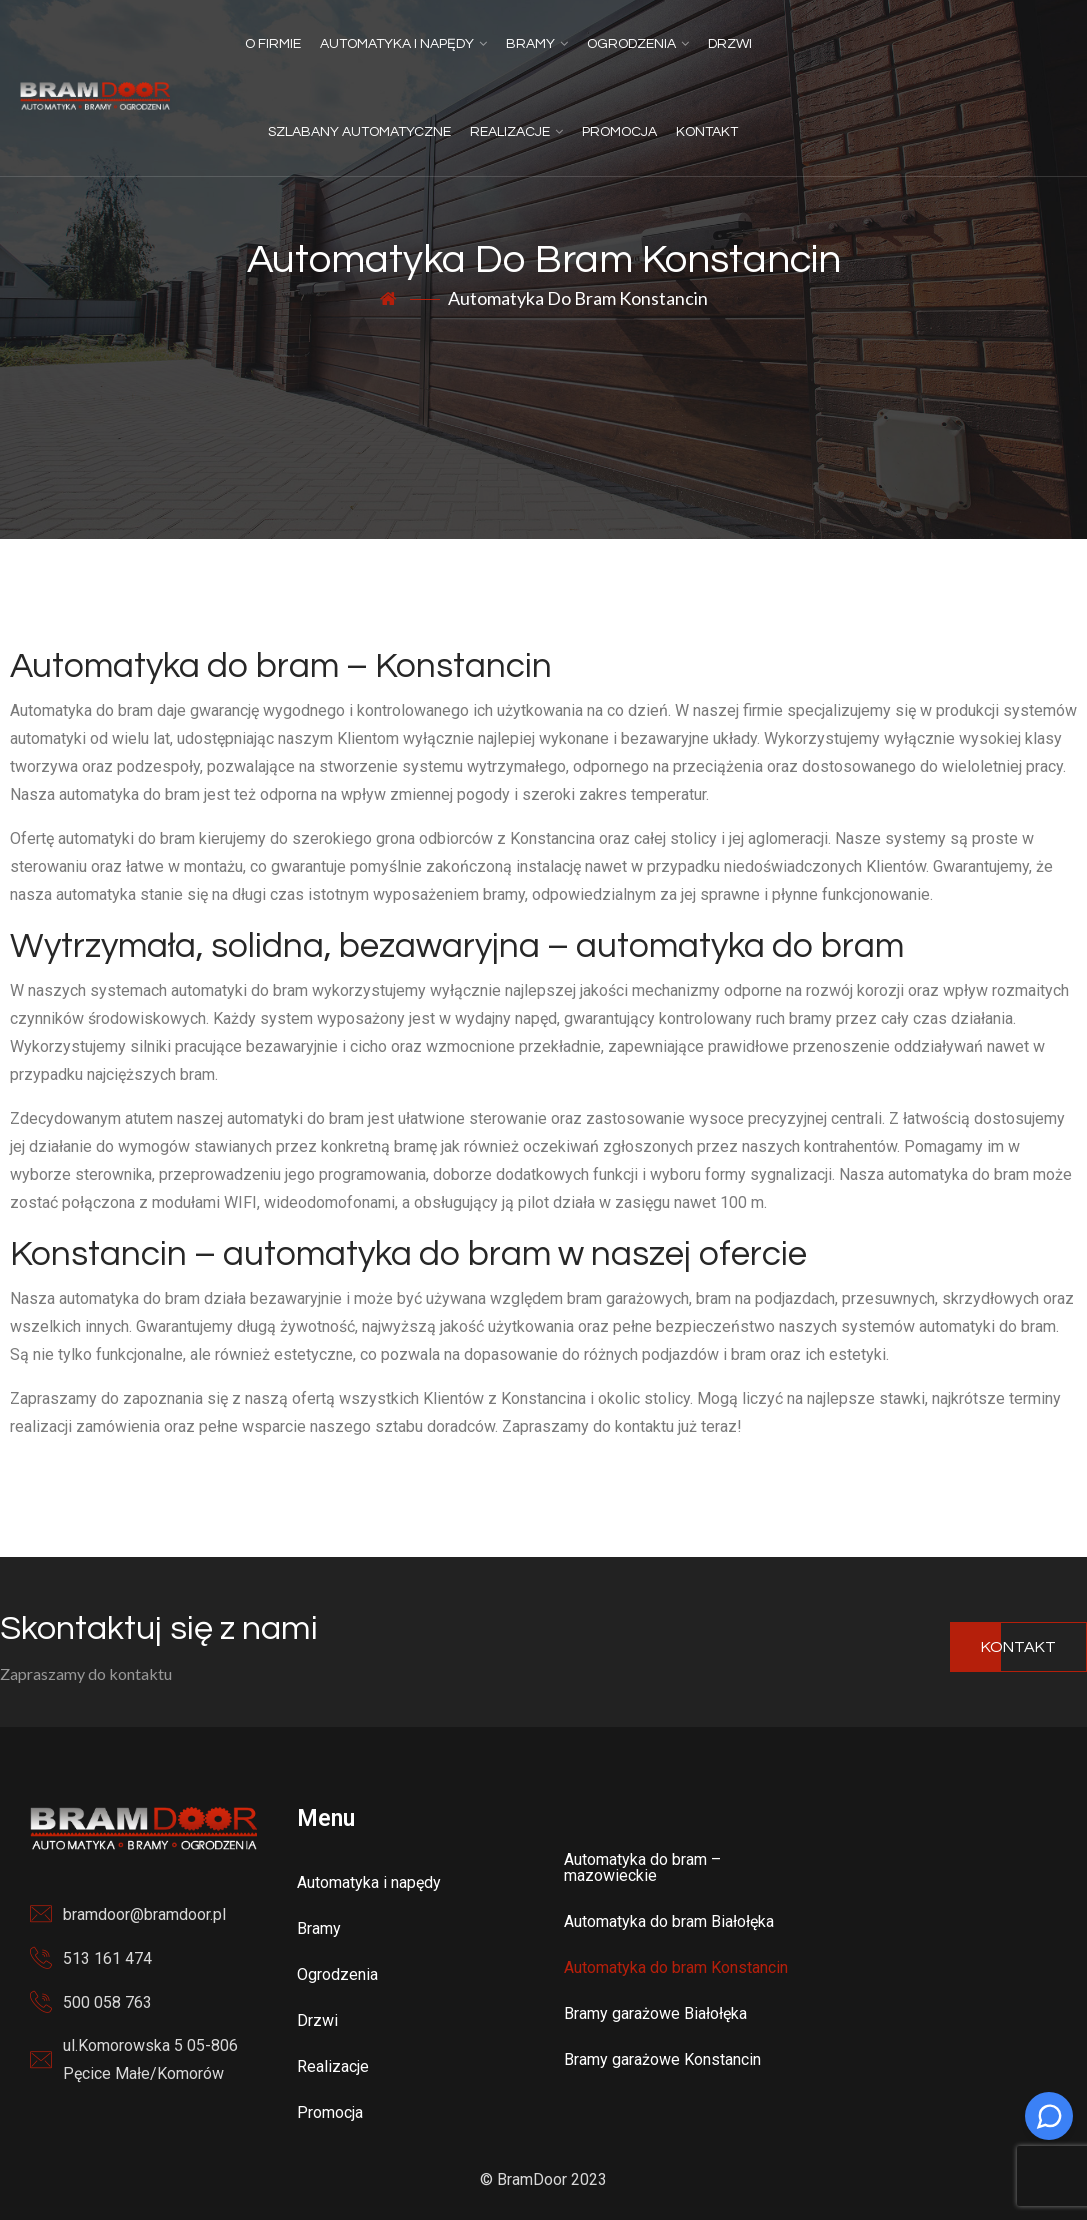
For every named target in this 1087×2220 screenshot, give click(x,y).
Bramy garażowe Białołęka (655, 2013)
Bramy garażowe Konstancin (662, 2059)
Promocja (619, 132)
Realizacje (510, 132)
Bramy (530, 44)
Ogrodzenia (631, 44)
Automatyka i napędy (397, 44)
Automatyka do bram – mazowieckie (642, 1867)
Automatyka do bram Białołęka (669, 1921)
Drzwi (730, 44)
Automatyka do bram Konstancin (676, 1967)
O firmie (273, 44)
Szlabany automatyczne (359, 132)
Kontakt (707, 132)
